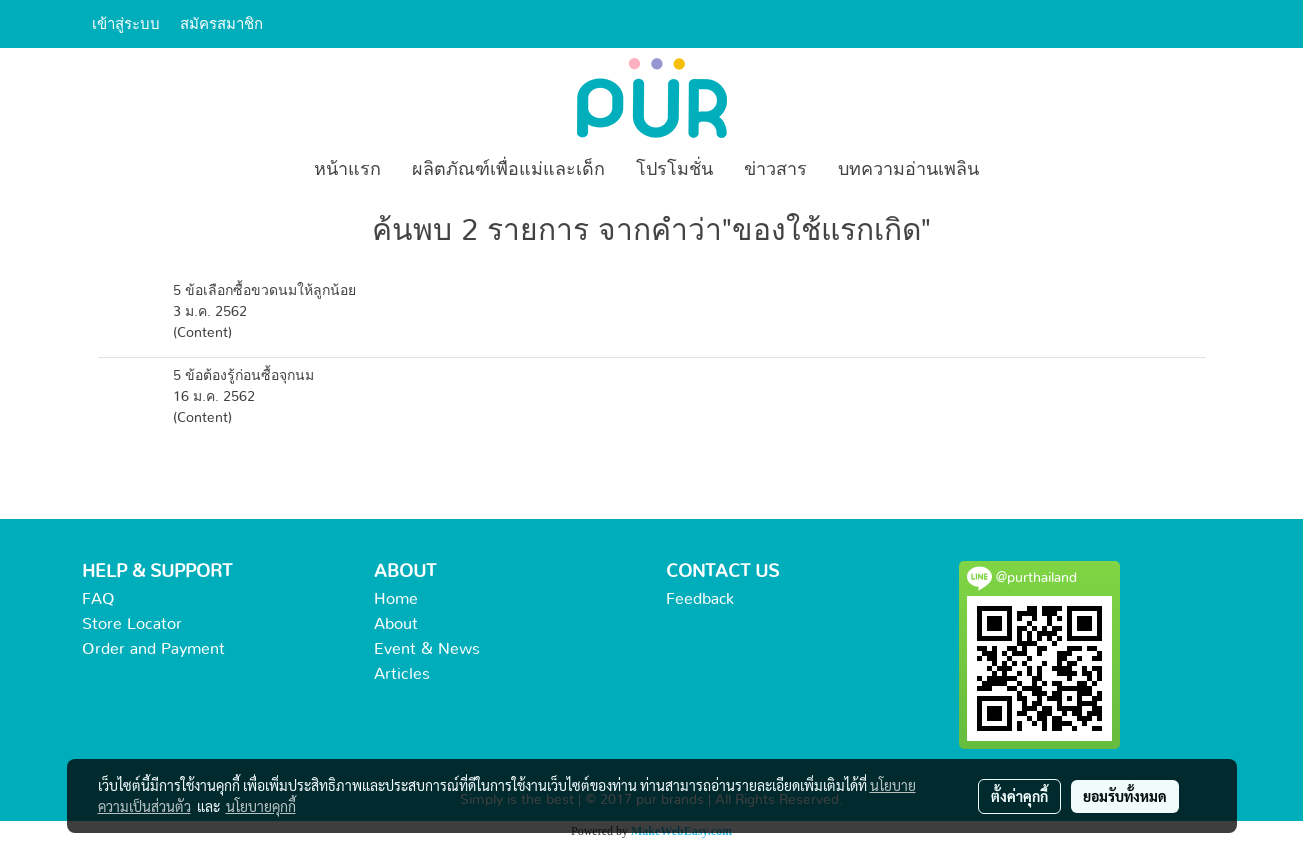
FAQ (98, 599)
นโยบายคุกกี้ (261, 806)
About (396, 624)
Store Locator (132, 624)
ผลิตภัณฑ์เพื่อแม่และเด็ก (508, 170)
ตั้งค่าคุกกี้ (1019, 796)
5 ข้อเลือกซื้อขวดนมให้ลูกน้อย (264, 291)
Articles (402, 674)
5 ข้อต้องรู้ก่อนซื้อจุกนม (243, 376)
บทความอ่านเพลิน (908, 170)
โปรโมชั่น (674, 170)
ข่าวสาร (775, 170)
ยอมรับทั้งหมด (1125, 796)
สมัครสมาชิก (221, 24)
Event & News (427, 649)
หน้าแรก (347, 170)
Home (396, 599)
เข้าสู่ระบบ (126, 24)
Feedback (700, 599)
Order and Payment (153, 649)
